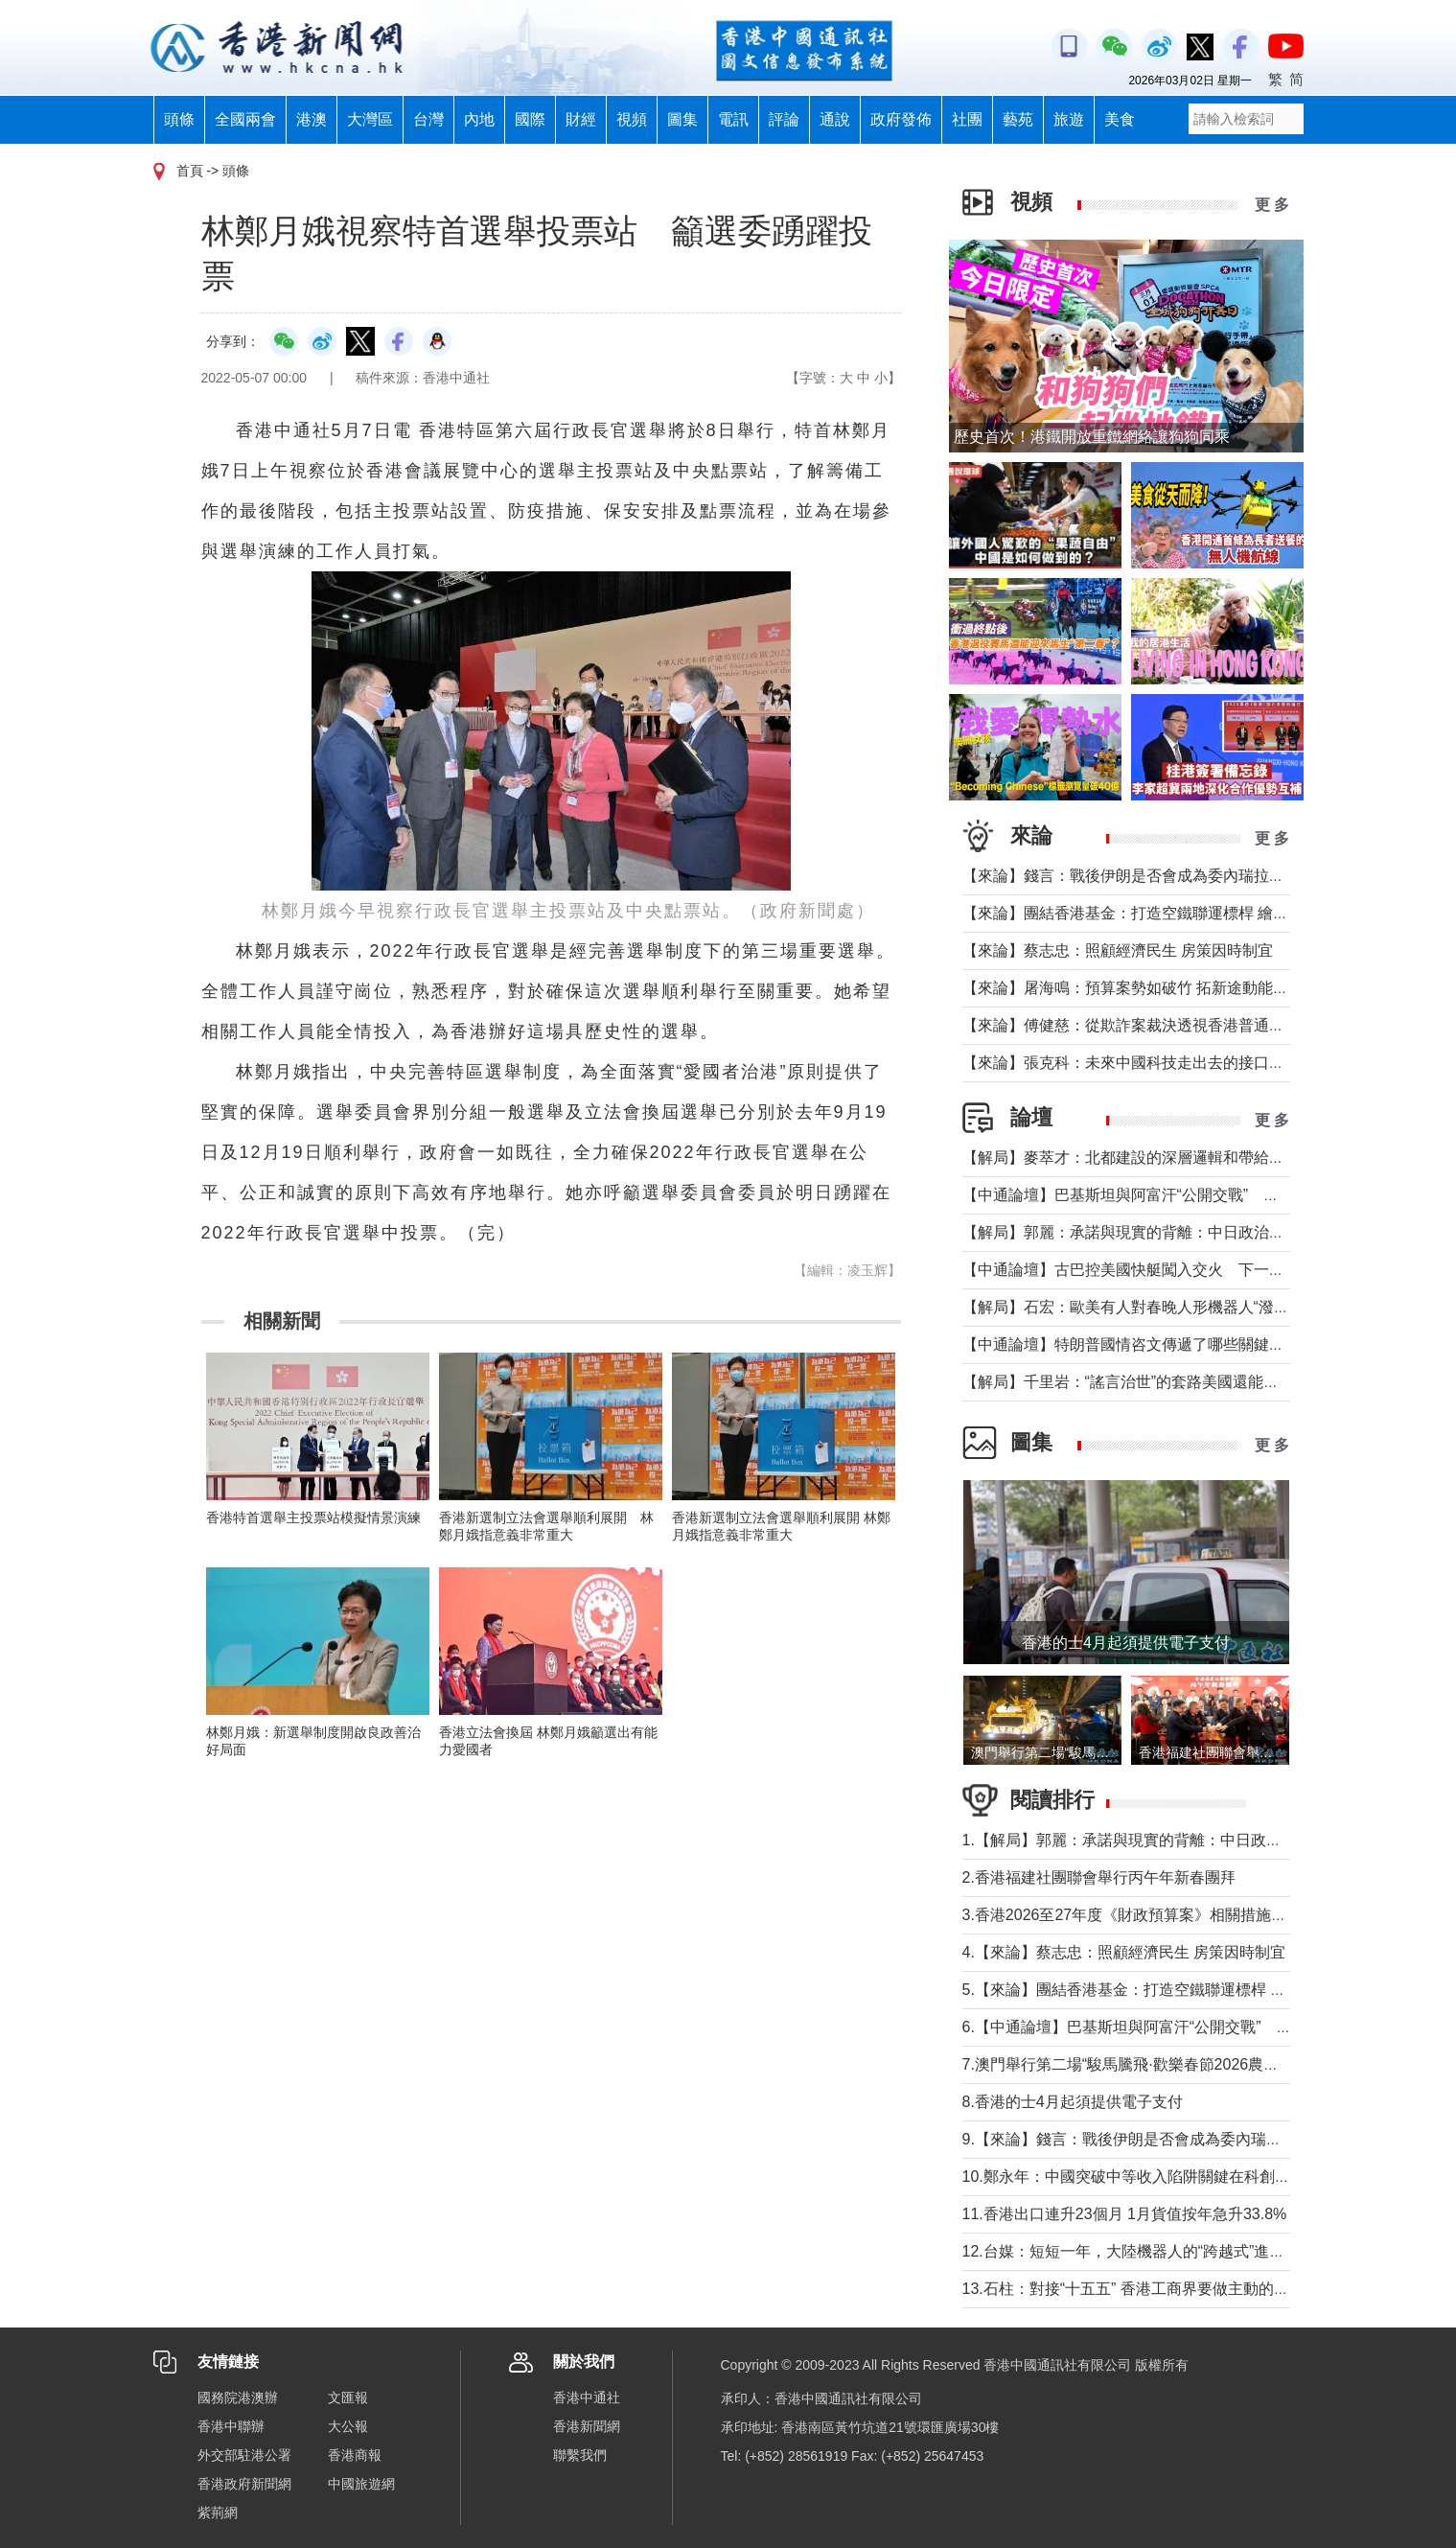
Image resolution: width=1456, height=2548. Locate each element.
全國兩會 (245, 119)
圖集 (682, 119)
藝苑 (1018, 119)
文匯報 (348, 2397)
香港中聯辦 (231, 2426)
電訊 (733, 119)
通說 (835, 119)
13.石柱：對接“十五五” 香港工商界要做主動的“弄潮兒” (1146, 2289)
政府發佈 (901, 119)
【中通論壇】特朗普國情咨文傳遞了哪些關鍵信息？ (1138, 1344)
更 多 (1272, 205)
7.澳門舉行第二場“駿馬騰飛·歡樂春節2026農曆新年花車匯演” (1169, 2064)
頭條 (179, 119)
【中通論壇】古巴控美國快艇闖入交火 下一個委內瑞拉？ (1161, 1270)
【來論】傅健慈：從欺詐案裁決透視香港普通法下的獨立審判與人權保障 (1207, 1025)
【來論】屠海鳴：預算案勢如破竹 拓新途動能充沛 (1133, 988)
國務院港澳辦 (237, 2397)
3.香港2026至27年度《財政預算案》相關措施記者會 (1142, 1915)
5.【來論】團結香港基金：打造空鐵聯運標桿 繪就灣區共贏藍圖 (1178, 1989)
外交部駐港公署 (244, 2455)
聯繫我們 (580, 2455)
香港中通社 (586, 2397)
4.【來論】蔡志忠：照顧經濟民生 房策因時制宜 (1124, 1952)
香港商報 (354, 2455)
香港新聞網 (586, 2426)
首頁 (189, 170)
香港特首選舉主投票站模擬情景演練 (313, 1517)
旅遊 (1068, 119)
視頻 (631, 119)
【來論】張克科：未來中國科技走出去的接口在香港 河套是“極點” (1184, 1062)
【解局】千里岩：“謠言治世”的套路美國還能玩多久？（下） (1167, 1382)
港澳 (311, 119)
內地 (479, 119)
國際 (530, 119)
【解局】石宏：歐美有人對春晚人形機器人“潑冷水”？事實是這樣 (1182, 1307)
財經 (581, 119)
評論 (784, 119)
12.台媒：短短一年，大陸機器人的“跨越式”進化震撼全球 (1154, 2251)
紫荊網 (217, 2512)
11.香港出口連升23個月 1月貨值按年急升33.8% (1124, 2214)
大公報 (348, 2426)
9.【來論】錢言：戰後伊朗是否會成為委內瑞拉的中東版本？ (1168, 2139)
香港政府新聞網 (244, 2483)
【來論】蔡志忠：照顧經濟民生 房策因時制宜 (1117, 950)
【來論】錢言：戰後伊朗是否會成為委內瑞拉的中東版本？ (1161, 876)
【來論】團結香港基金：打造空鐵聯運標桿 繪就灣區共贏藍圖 (1171, 913)
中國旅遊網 (361, 2483)
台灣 (428, 119)
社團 (967, 119)
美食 (1119, 119)
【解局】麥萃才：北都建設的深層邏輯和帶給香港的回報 (1154, 1157)
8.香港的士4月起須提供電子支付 (1072, 2102)
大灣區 (370, 119)
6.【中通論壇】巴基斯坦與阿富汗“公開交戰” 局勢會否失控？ (1173, 2027)
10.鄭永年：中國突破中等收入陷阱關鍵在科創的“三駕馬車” (1162, 2176)
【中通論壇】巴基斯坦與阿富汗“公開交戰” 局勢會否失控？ (1167, 1195)
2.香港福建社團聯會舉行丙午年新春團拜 (1099, 1877)
